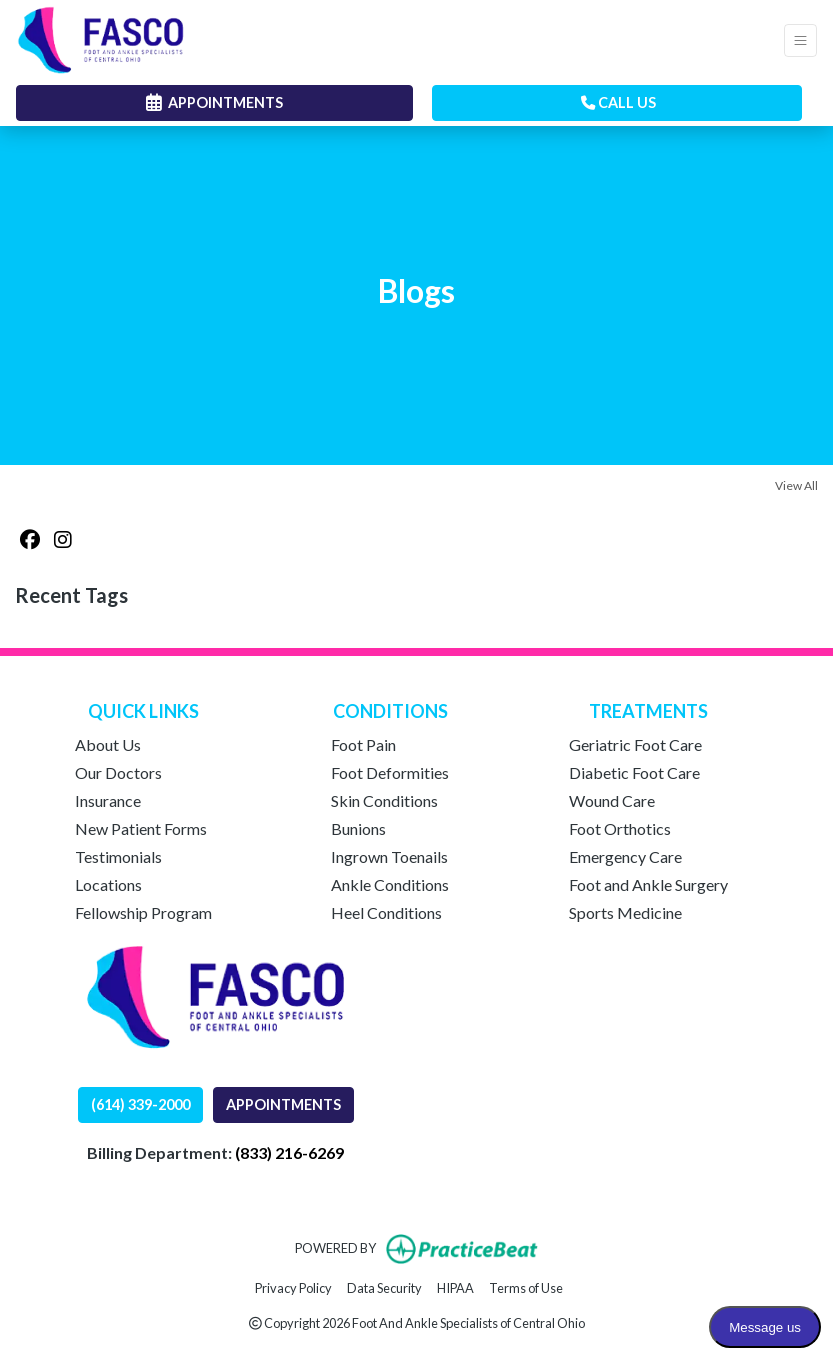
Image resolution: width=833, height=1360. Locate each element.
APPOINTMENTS (283, 1104)
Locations (108, 884)
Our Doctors (118, 772)
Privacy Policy (293, 1286)
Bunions (358, 828)
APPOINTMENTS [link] (214, 102)
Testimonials (118, 856)
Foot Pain (363, 744)
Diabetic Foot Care (634, 772)
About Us (108, 744)
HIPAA (455, 1286)
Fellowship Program (143, 912)
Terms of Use (526, 1286)
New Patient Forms (141, 828)
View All (796, 485)
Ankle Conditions (390, 884)
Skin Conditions (384, 800)
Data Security (384, 1286)
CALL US (618, 102)
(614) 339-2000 (140, 1104)
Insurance (108, 800)
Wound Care (612, 800)
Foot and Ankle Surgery (648, 884)
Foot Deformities (390, 772)
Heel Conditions (386, 912)
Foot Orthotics (620, 828)
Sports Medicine (625, 912)
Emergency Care (625, 856)
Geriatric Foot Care (635, 744)
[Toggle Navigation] (800, 40)
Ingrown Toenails (389, 856)
